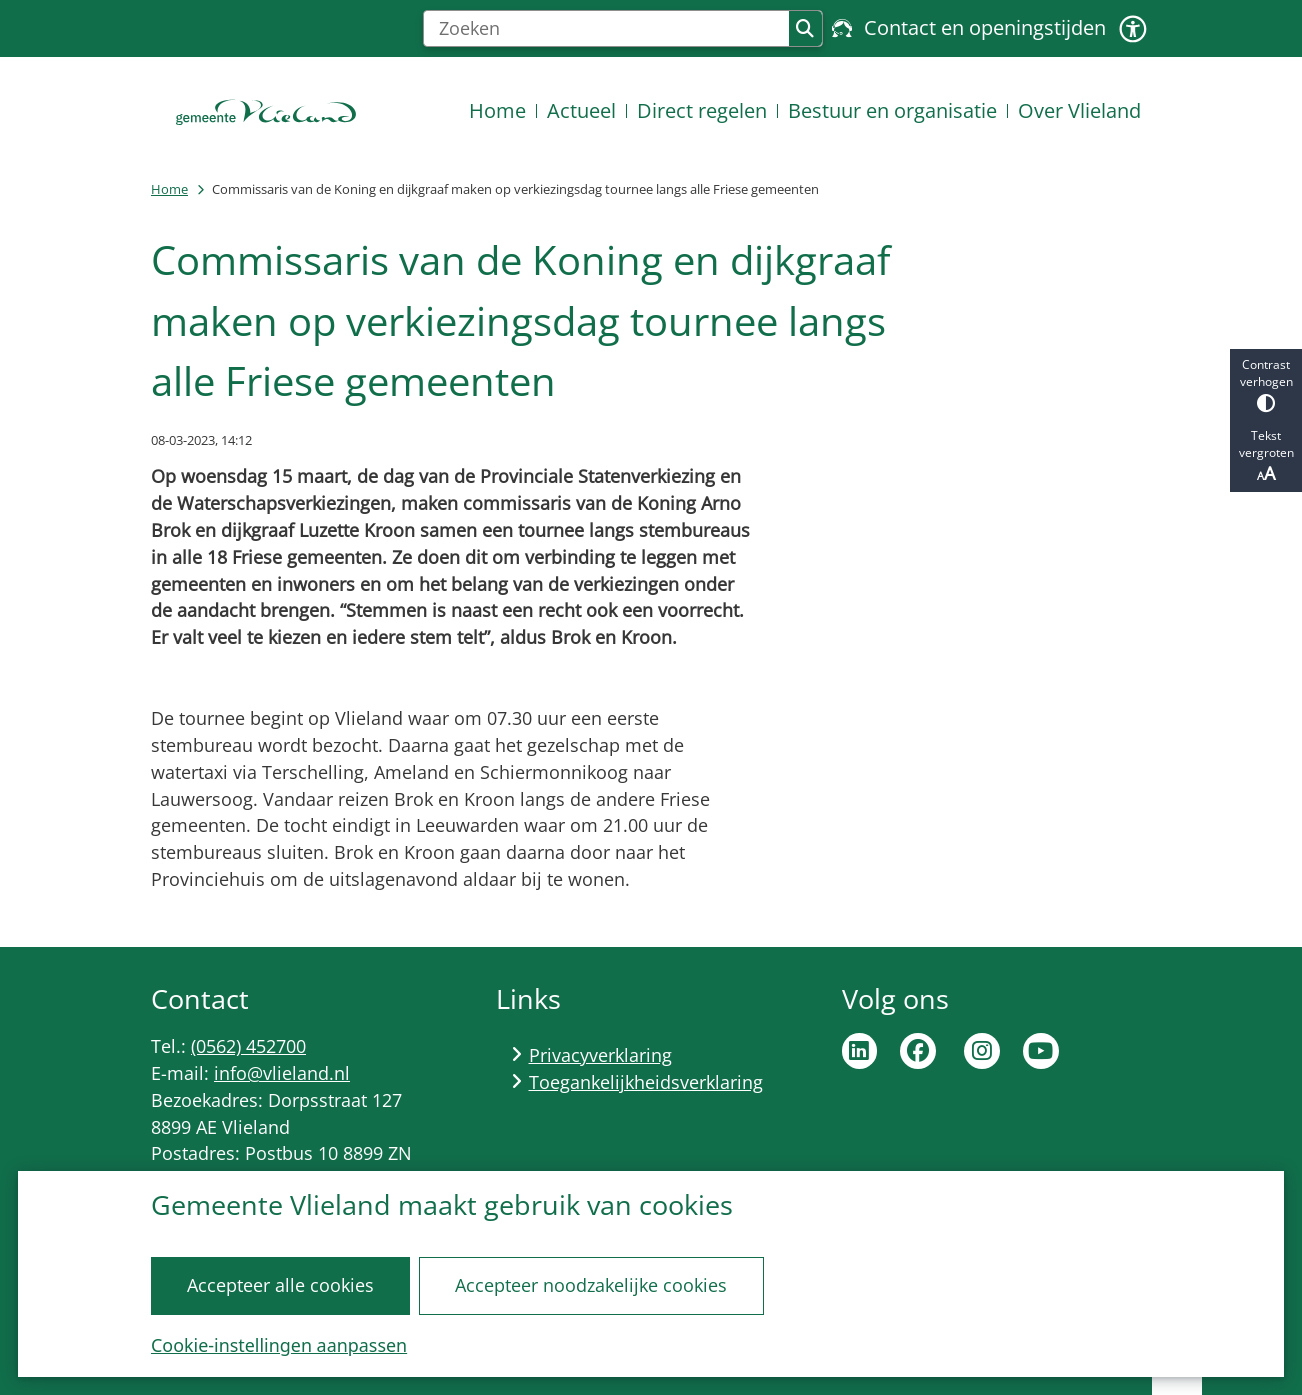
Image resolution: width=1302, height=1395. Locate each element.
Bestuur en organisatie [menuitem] (892, 110)
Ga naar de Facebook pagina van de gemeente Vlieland (918, 1051)
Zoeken (805, 29)
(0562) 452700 (248, 1046)
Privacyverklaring (600, 1055)
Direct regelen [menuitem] (702, 110)
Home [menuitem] (497, 110)
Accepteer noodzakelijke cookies (591, 1285)
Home (169, 189)
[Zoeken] (606, 29)
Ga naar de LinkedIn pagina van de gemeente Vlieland (860, 1051)
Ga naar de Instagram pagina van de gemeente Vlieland (982, 1051)
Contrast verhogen (1266, 384)
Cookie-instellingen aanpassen (279, 1345)
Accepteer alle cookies (280, 1285)
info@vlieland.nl (282, 1073)
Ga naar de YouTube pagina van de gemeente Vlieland (1041, 1051)
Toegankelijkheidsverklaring (646, 1082)
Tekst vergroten (1266, 456)
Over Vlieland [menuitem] (1079, 110)
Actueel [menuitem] (581, 110)
